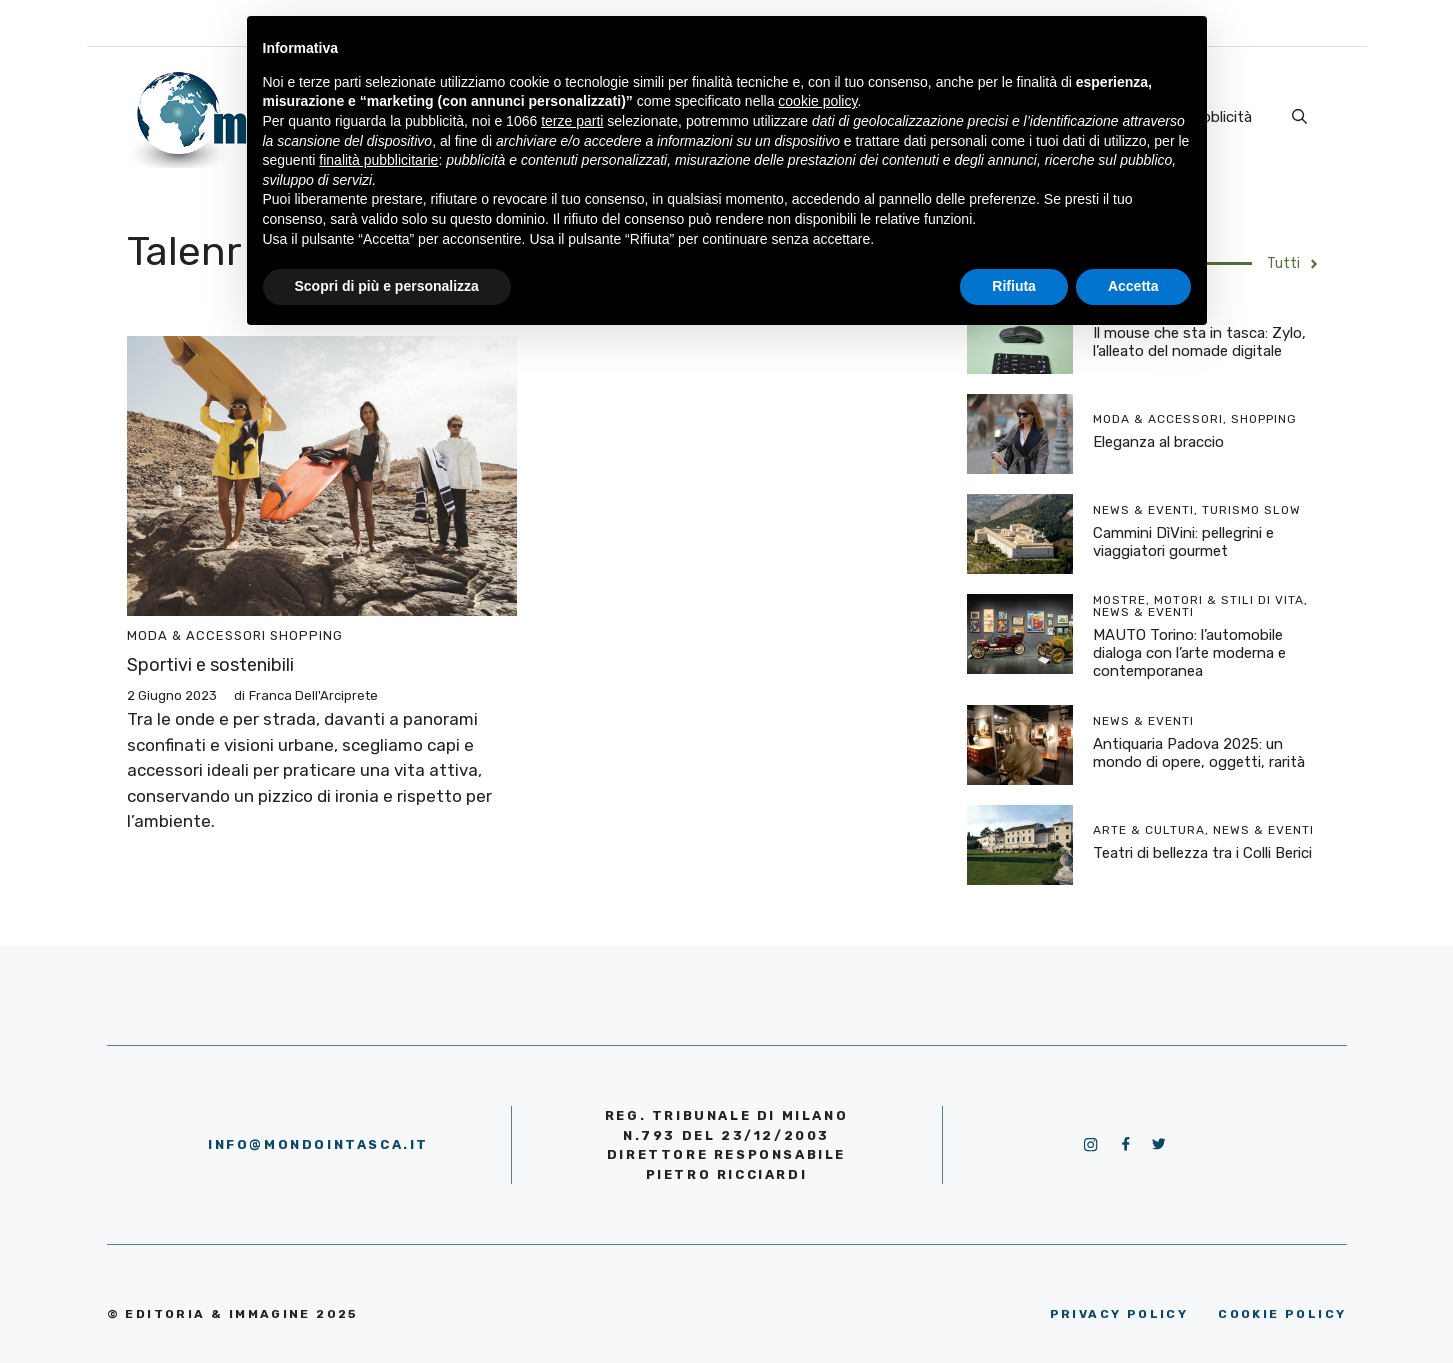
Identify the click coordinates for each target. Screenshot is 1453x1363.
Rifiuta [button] (1014, 286)
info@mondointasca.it (318, 1144)
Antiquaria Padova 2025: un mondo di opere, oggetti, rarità (1199, 753)
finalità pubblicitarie (378, 160)
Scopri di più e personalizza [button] (387, 286)
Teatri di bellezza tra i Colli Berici (1202, 853)
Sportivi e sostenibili (210, 665)
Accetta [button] (1133, 286)
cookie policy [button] (817, 101)
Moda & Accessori (196, 635)
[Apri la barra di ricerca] (1299, 117)
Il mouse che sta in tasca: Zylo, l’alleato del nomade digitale (1199, 342)
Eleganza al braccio (1158, 442)
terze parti (572, 121)
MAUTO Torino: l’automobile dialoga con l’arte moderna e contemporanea (1189, 653)
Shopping (306, 635)
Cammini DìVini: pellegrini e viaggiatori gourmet (1183, 542)
